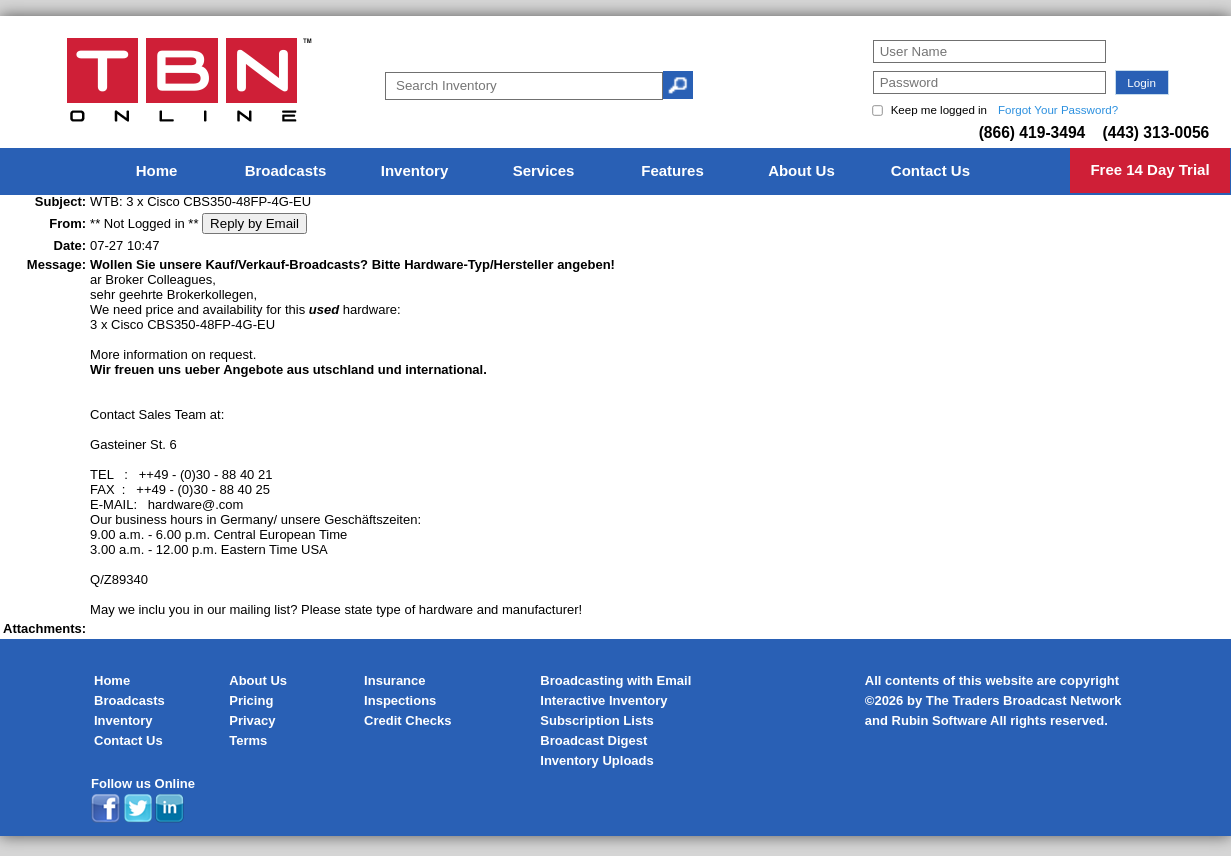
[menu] (616, 171)
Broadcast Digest (593, 740)
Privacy (252, 720)
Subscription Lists (596, 720)
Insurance (394, 680)
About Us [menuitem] (801, 170)
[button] (1142, 82)
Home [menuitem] (157, 170)
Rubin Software (939, 720)
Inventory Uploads (596, 760)
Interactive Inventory (603, 700)
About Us (258, 680)
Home (112, 680)
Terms (248, 740)
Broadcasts (129, 700)
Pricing (251, 700)
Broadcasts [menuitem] (286, 170)
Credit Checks (407, 720)
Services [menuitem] (544, 170)
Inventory (123, 720)
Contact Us (128, 740)
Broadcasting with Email (615, 680)
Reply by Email (254, 223)
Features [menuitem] (672, 170)
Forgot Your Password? (1058, 110)
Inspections (400, 700)
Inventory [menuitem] (415, 170)
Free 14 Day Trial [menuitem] (1149, 169)
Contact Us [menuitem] (930, 170)
